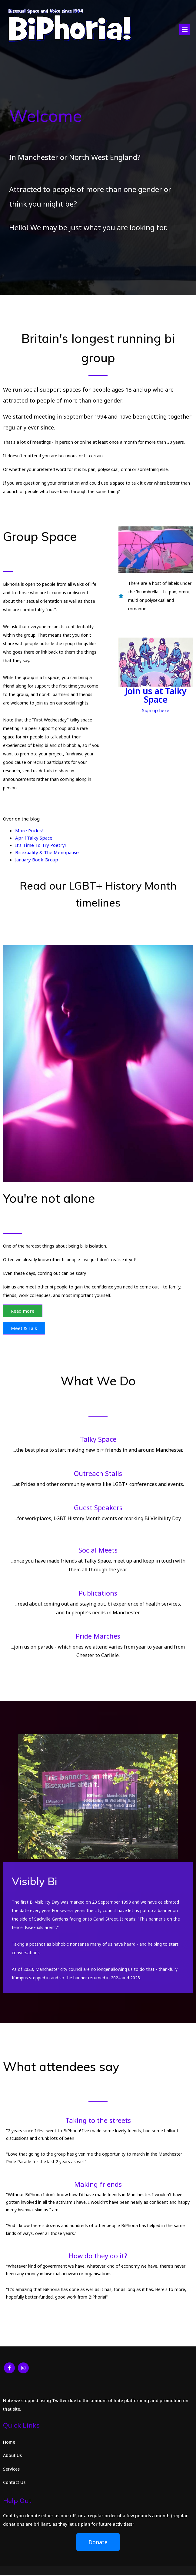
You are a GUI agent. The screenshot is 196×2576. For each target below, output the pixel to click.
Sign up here (155, 711)
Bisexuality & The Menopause (47, 853)
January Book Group (36, 860)
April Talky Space (33, 838)
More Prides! (29, 831)
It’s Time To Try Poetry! (40, 846)
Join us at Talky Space (155, 696)
